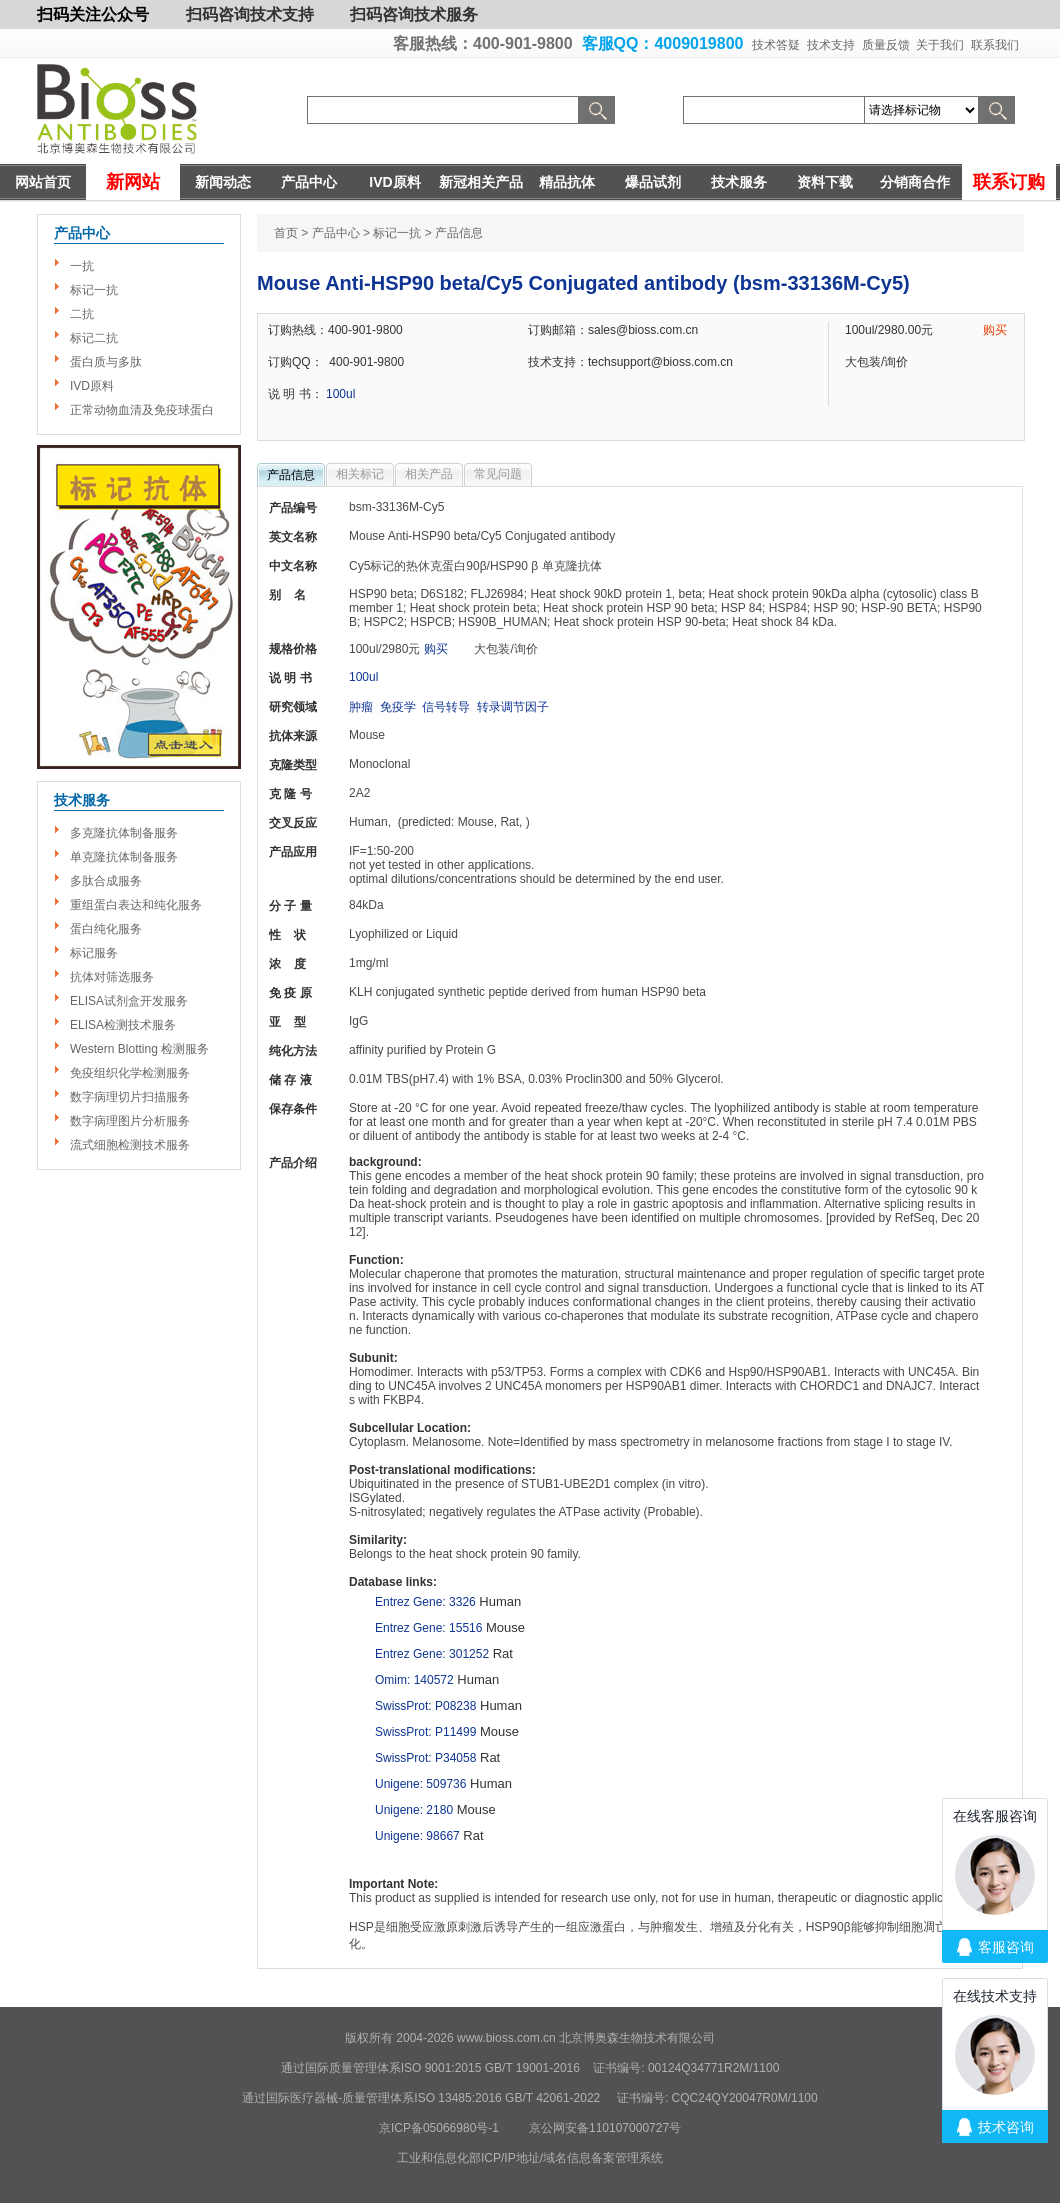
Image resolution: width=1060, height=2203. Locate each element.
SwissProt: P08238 (425, 1706)
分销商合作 (915, 182)
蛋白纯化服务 (106, 929)
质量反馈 (886, 45)
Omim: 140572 (414, 1680)
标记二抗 (94, 338)
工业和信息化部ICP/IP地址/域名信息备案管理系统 (530, 2158)
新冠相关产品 (481, 182)
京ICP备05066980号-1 (439, 2128)
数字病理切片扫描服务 (130, 1097)
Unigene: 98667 (417, 1836)
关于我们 (940, 45)
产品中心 (309, 182)
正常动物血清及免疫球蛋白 (142, 410)
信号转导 (446, 707)
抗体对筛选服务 (112, 977)
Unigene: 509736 (420, 1784)
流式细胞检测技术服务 (130, 1145)
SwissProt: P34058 (425, 1758)
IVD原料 (394, 182)
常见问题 (498, 474)
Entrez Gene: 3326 (425, 1602)
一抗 (82, 266)
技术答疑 (776, 45)
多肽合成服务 (106, 881)
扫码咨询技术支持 (250, 14)
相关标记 (360, 474)
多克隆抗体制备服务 (124, 833)
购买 (995, 330)
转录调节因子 (513, 707)
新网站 (133, 182)
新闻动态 (223, 182)
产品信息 (291, 475)
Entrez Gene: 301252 (432, 1654)
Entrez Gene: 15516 (428, 1628)
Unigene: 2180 (414, 1810)
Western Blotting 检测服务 (139, 1049)
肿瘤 (361, 707)
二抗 (82, 314)
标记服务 (94, 953)
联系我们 (995, 45)
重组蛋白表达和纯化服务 (136, 905)
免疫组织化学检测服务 (130, 1073)
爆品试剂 (653, 182)
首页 (286, 233)
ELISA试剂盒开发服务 (129, 1001)
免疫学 (398, 707)
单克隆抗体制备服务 (124, 857)
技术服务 (739, 182)
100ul (340, 394)
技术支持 (831, 45)
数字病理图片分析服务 (130, 1121)
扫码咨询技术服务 (414, 14)
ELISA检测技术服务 (123, 1025)
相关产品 (429, 474)
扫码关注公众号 (93, 14)
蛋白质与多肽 (106, 362)
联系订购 (1009, 182)
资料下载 (825, 182)
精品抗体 (567, 182)
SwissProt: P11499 (425, 1732)
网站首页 (43, 182)
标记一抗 (94, 290)
